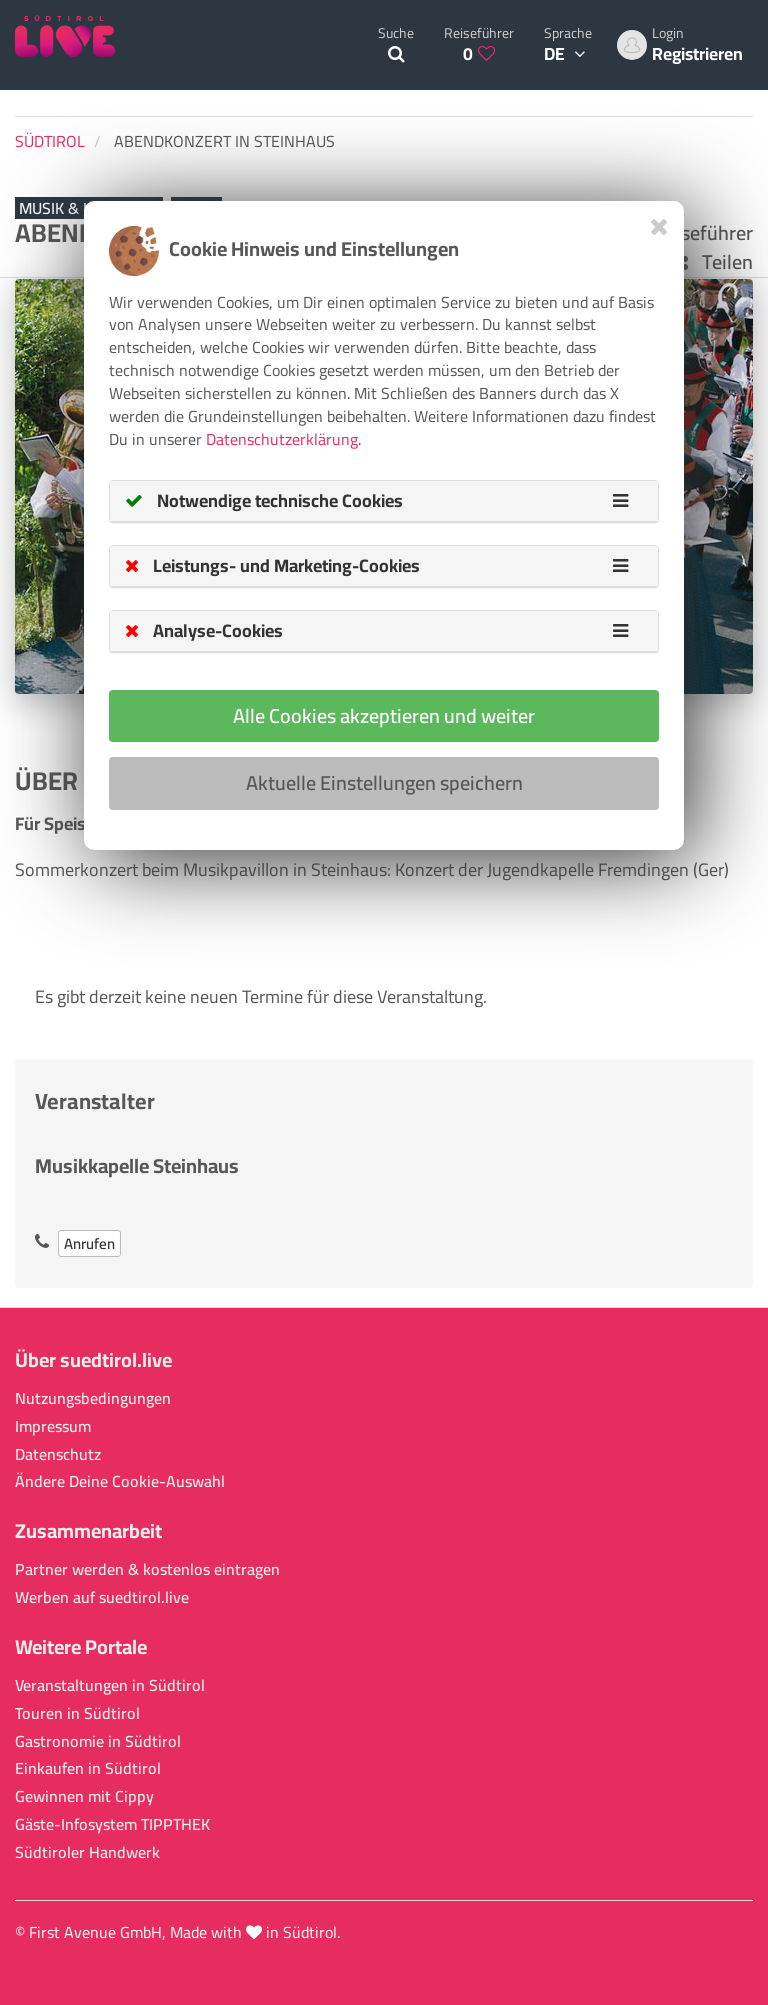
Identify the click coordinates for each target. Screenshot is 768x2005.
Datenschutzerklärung (282, 439)
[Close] (659, 226)
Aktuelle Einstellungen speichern (384, 782)
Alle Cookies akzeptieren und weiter (384, 715)
